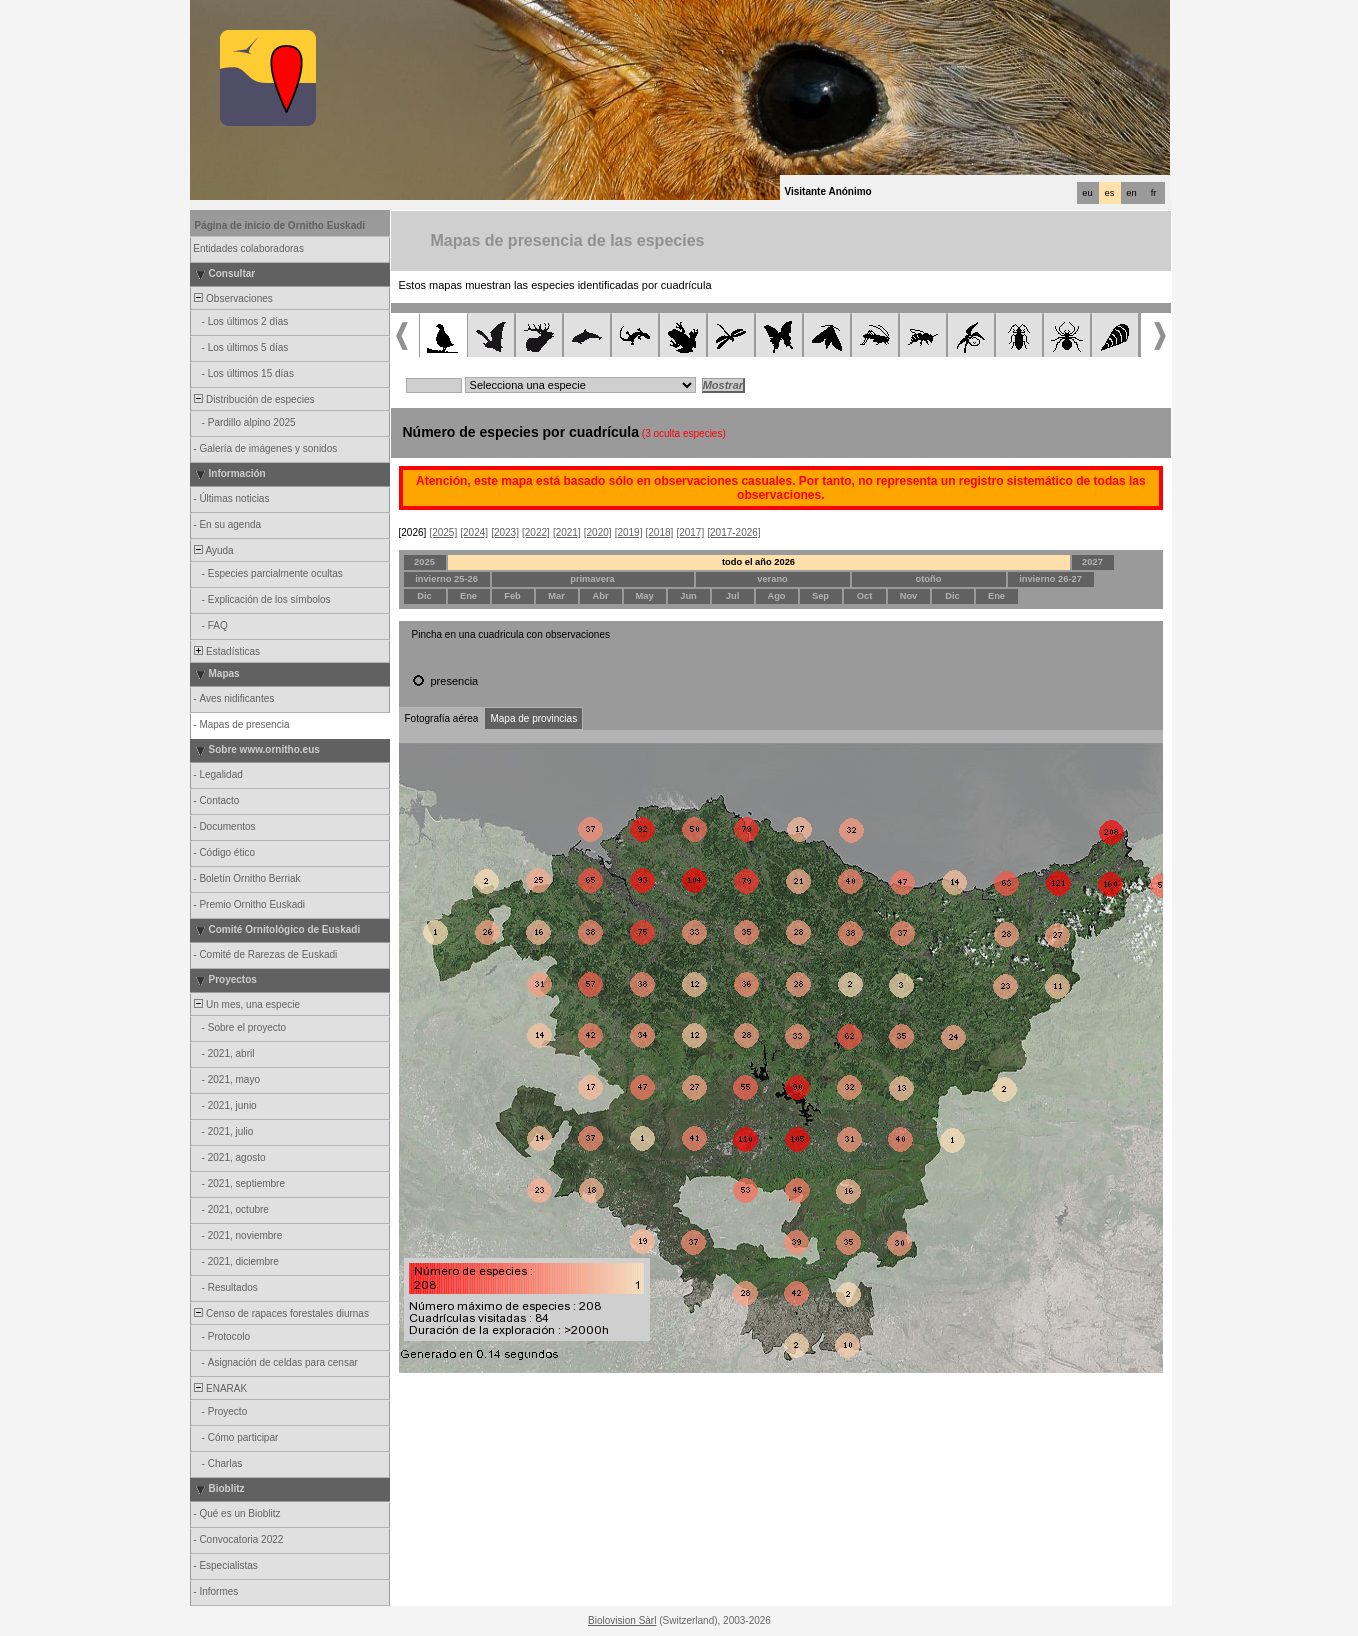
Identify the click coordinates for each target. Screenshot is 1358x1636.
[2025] (443, 532)
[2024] (474, 532)
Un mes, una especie (246, 1004)
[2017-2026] (733, 532)
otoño (929, 579)
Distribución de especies (253, 399)
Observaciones (232, 298)
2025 (424, 562)
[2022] (536, 532)
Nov (909, 596)
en (1131, 193)
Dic (424, 596)
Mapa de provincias (533, 718)
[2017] (690, 532)
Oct (865, 596)
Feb (512, 596)
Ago (776, 596)
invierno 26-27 (1050, 579)
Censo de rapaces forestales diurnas (280, 1313)
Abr (600, 596)
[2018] (660, 532)
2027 (1092, 562)
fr (1154, 193)
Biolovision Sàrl (622, 1620)
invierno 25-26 (446, 579)
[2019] (629, 532)
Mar (556, 596)
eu (1087, 193)
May (644, 596)
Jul (732, 596)
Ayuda (213, 550)
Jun (688, 596)
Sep (820, 596)
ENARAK (220, 1388)
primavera (592, 579)
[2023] (505, 532)
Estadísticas (226, 651)
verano (772, 579)
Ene (468, 596)
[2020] (598, 532)
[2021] (567, 532)
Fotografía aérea (442, 718)
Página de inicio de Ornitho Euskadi (280, 225)
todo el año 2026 (758, 562)
